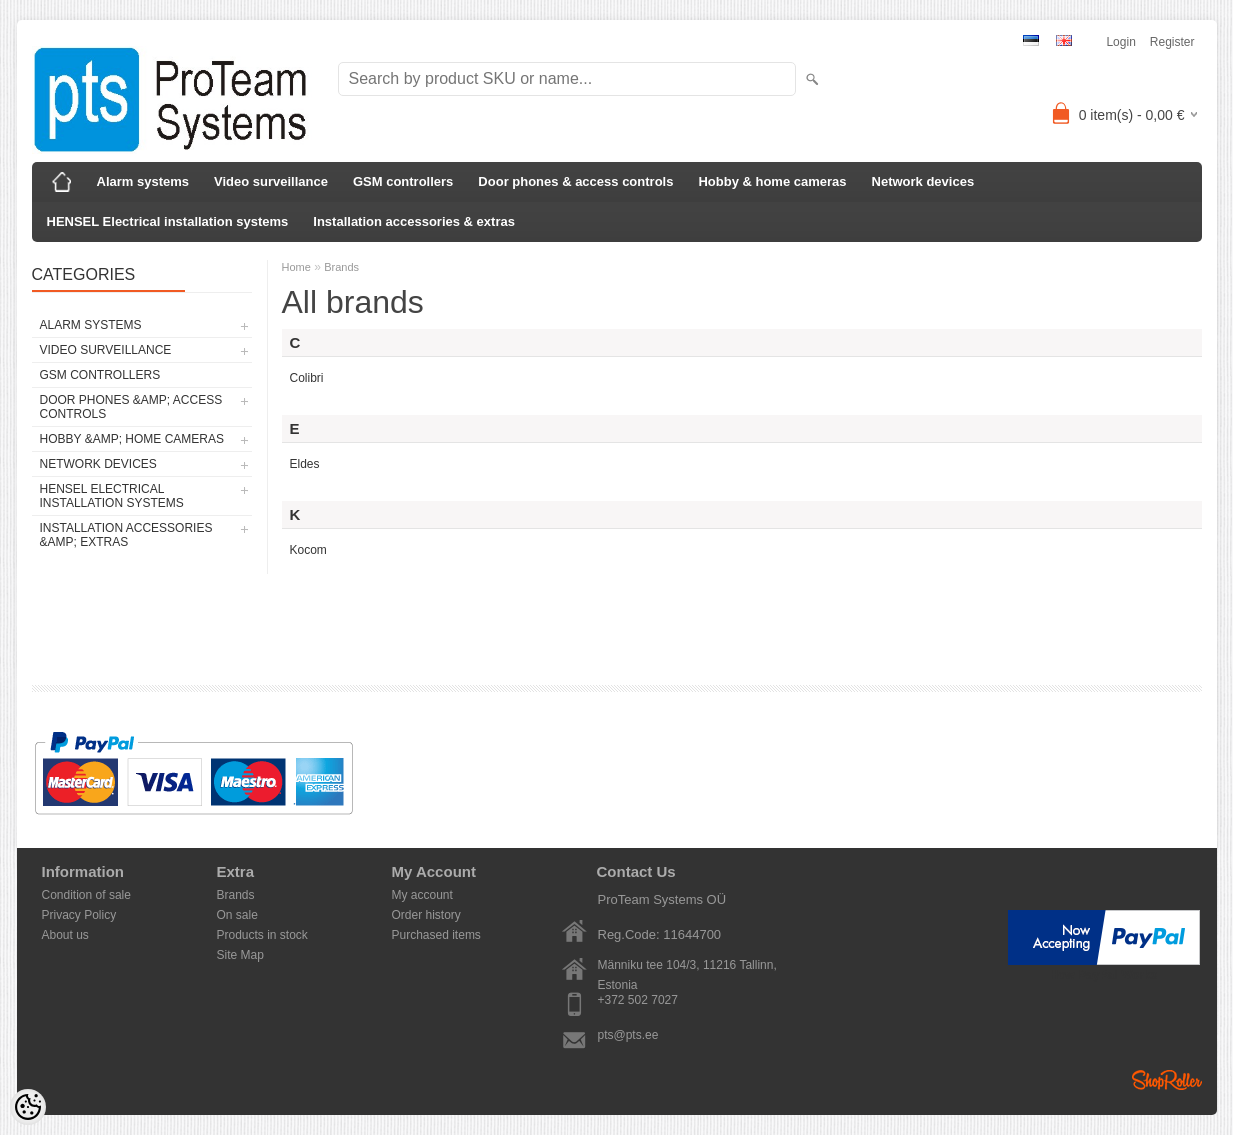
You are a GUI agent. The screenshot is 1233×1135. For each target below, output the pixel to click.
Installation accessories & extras (414, 221)
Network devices (923, 181)
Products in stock (262, 935)
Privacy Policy (79, 915)
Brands (341, 267)
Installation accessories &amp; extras (126, 535)
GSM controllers (403, 181)
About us (65, 935)
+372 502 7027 (638, 1000)
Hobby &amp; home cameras (132, 439)
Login (1120, 42)
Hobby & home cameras (772, 181)
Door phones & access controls (575, 181)
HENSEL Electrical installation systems (168, 221)
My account (422, 895)
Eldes (305, 464)
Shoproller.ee (1167, 1080)
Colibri (307, 378)
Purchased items (436, 935)
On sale (237, 915)
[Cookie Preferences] (28, 1107)
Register (1172, 42)
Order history (426, 915)
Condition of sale (86, 895)
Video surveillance (271, 181)
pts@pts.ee (628, 1035)
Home (296, 267)
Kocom (308, 550)
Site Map (240, 955)
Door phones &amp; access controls (131, 407)
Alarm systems (143, 181)
